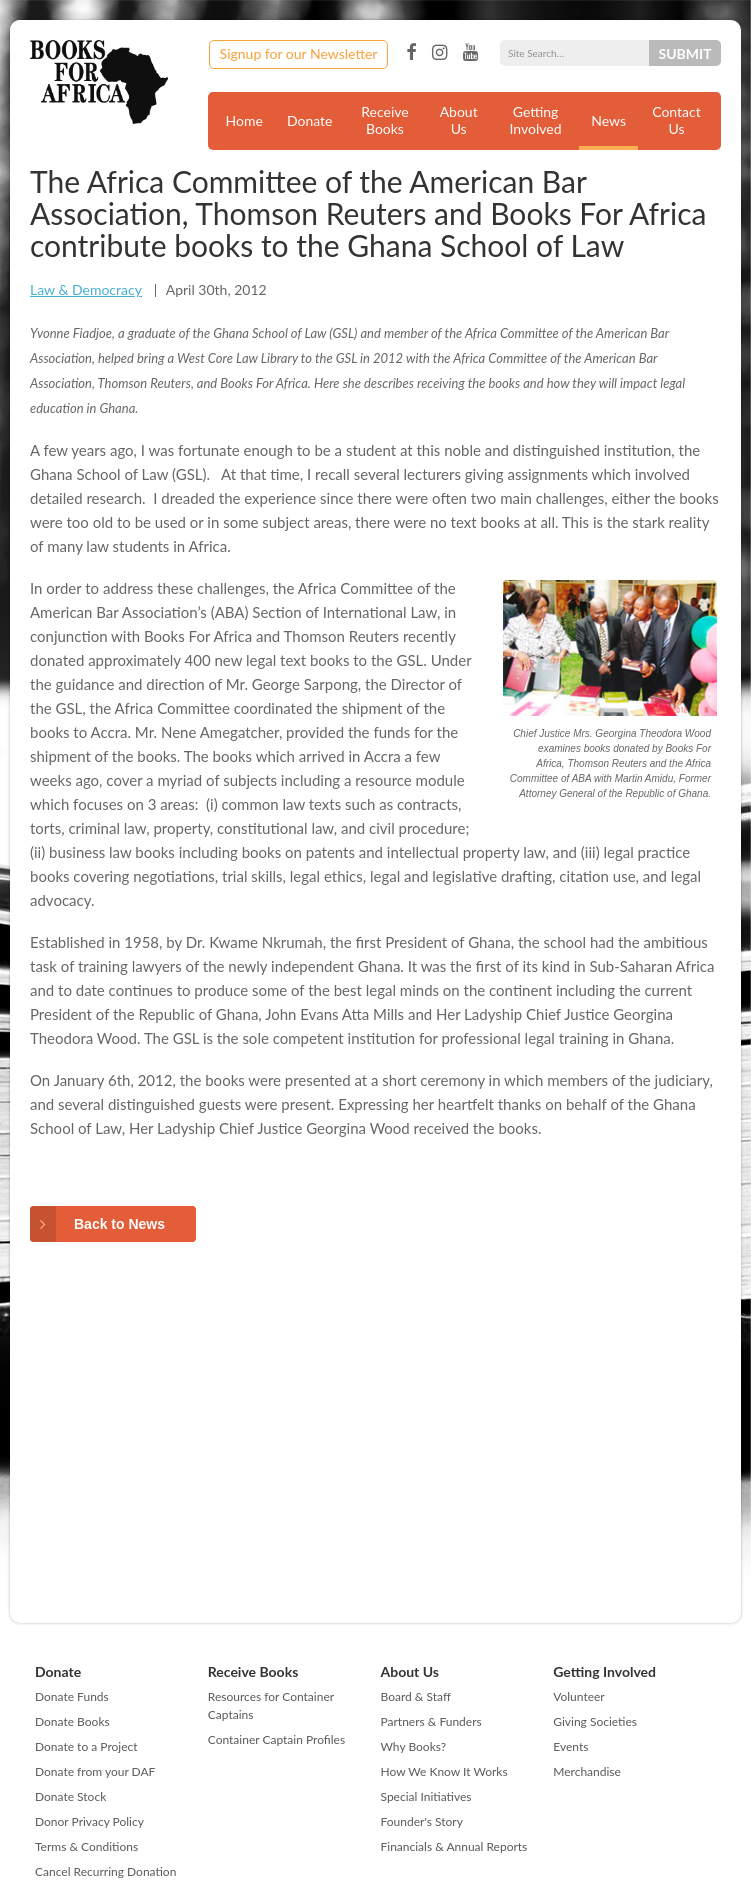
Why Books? (414, 1746)
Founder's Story (422, 1821)
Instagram (439, 53)
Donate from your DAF (95, 1771)
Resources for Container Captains (271, 1705)
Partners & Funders (431, 1721)
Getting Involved (536, 120)
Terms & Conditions (86, 1846)
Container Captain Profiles (276, 1739)
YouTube (470, 53)
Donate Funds (72, 1696)
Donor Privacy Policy (89, 1821)
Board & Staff (416, 1696)
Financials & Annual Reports (454, 1846)
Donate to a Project (86, 1746)
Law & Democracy (86, 289)
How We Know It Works (444, 1771)
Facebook (411, 53)
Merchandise (587, 1771)
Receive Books (384, 120)
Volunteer (578, 1696)
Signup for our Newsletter (299, 53)
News (608, 120)
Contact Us (676, 120)
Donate (310, 120)
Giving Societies (595, 1721)
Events (570, 1746)
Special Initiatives (426, 1796)
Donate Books (72, 1721)
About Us (459, 120)
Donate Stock (70, 1796)
